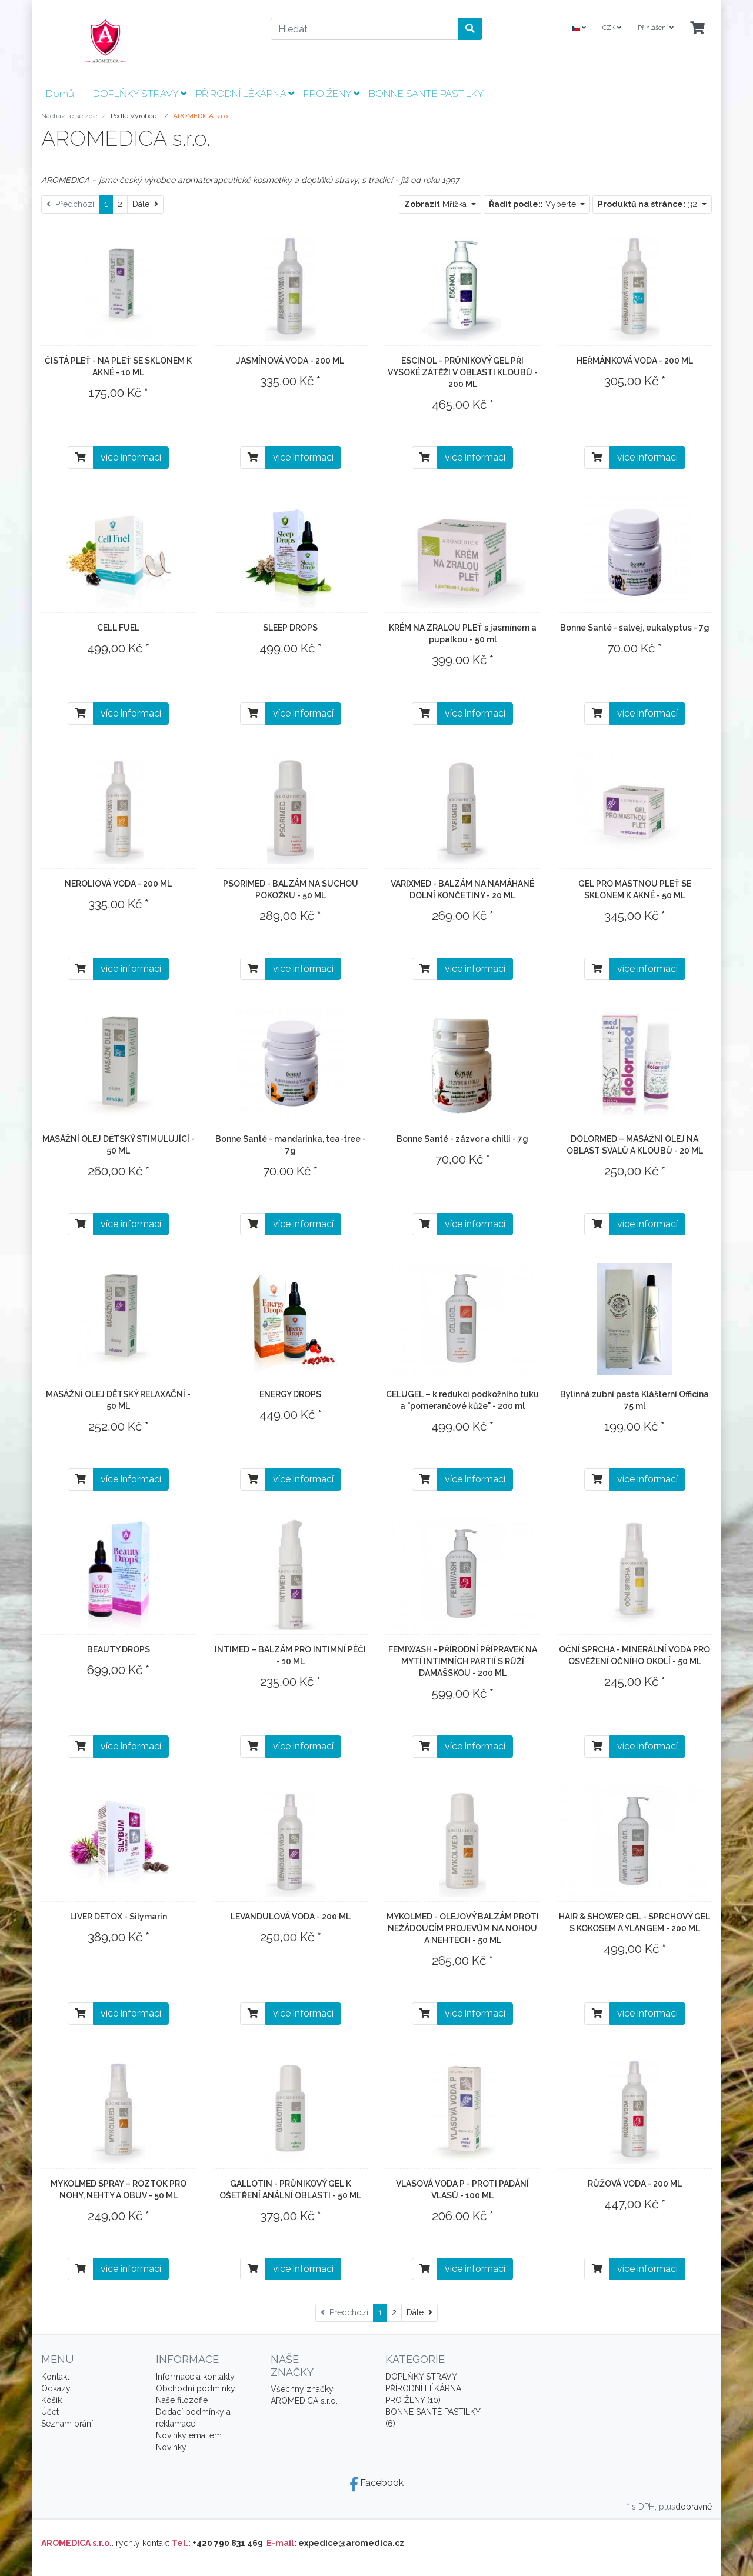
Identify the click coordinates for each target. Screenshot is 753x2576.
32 (648, 204)
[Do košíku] (81, 457)
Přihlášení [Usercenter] (656, 28)
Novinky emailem (189, 2435)
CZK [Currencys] (611, 28)
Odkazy (56, 2388)
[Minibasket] (697, 28)
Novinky (171, 2447)
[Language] (579, 28)
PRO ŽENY (331, 93)
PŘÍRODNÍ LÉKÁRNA (245, 93)
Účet (50, 2412)
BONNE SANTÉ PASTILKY (426, 93)
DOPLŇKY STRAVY (139, 93)
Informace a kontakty (195, 2376)
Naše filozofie (182, 2400)
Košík (51, 2400)
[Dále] (145, 204)
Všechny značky (302, 2389)
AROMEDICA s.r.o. (304, 2400)
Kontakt (55, 2376)
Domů (60, 93)
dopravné (693, 2506)
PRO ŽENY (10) (413, 2400)
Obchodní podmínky (195, 2388)
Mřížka (436, 204)
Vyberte (533, 204)
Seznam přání (67, 2423)
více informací (131, 457)
